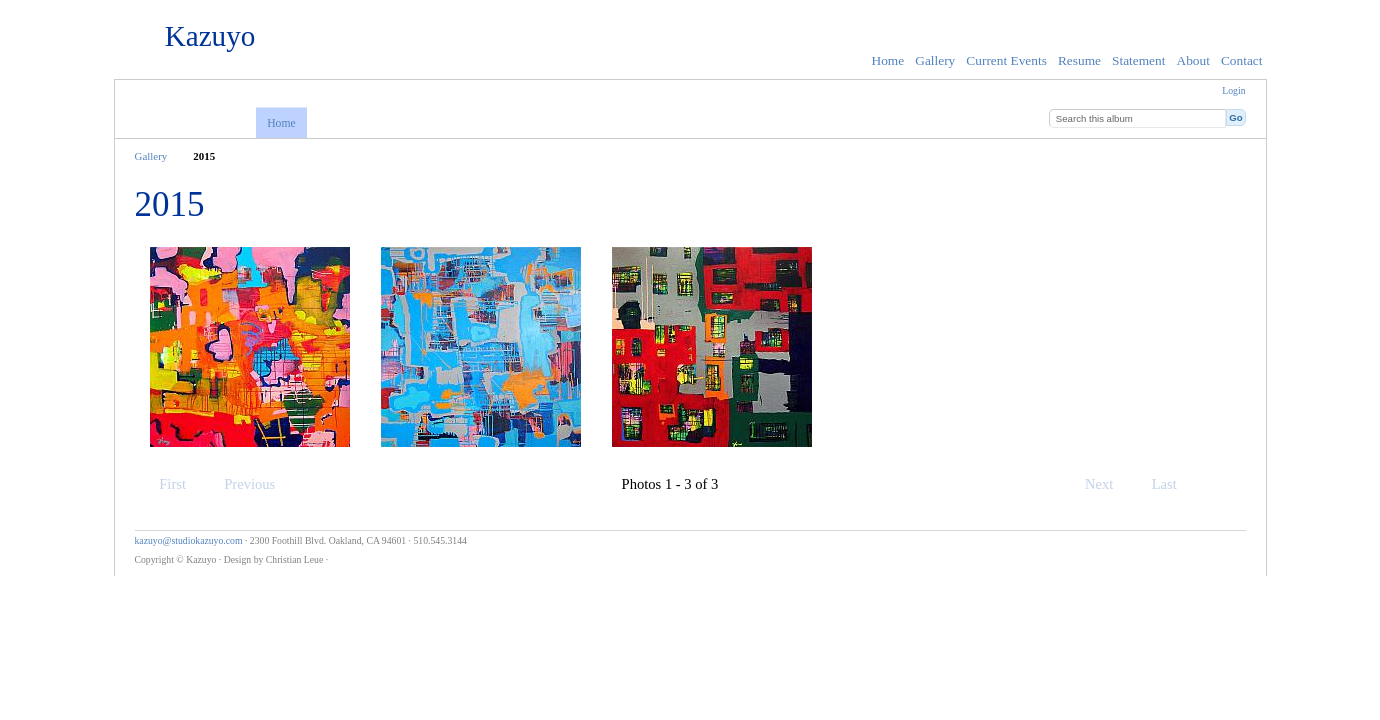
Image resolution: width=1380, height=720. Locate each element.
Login (1233, 90)
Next (1108, 484)
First (163, 484)
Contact (1242, 60)
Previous (240, 484)
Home (888, 60)
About (1192, 60)
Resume (1079, 60)
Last (1174, 484)
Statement (1138, 60)
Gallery (935, 60)
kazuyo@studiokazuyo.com (189, 540)
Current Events (1006, 60)
